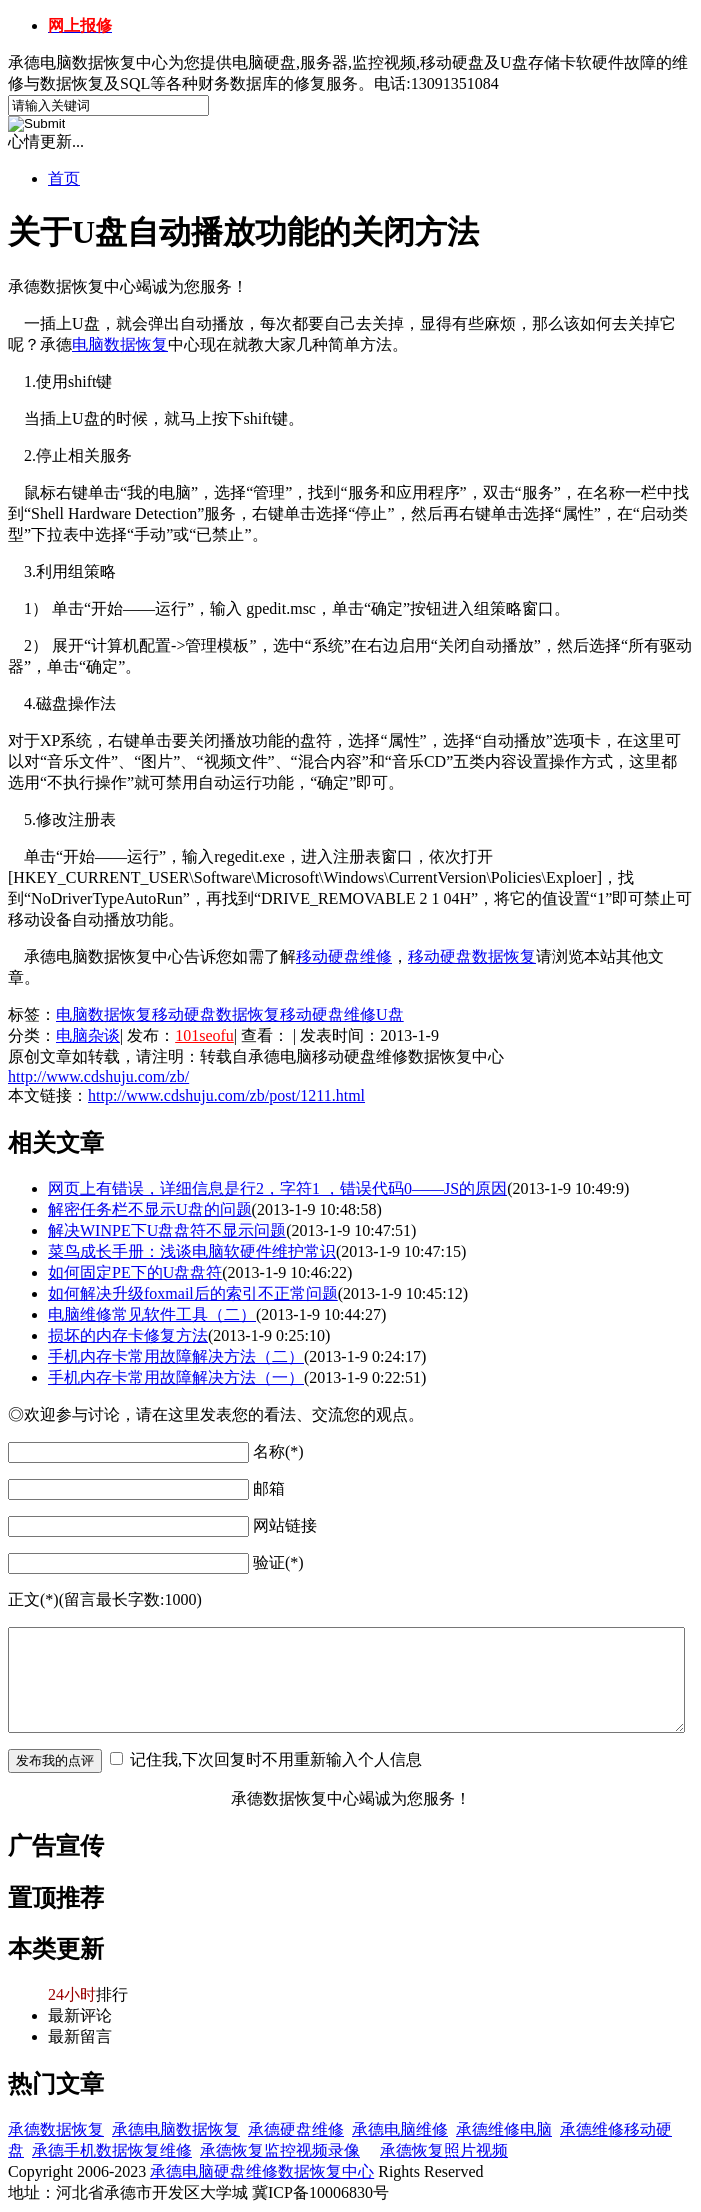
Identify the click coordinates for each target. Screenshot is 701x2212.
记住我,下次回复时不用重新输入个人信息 (276, 1759)
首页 (64, 178)
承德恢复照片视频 (444, 2150)
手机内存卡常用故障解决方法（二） (176, 1356)
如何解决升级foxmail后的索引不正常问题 (193, 1293)
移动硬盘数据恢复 (216, 1014)
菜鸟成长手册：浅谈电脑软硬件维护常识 (192, 1251)
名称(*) (278, 1451)
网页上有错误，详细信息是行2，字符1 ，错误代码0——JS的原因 (277, 1188)
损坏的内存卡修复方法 (128, 1335)
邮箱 (269, 1488)
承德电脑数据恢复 (176, 2129)
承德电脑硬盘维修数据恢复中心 (262, 2171)
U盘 (390, 1014)
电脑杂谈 (88, 1035)
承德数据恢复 (56, 2129)
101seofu (204, 1035)
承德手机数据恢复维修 (112, 2150)
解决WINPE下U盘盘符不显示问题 (167, 1230)
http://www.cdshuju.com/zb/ (98, 1076)
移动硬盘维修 (328, 1014)
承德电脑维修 (400, 2129)
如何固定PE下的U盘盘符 (135, 1272)
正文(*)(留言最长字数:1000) (105, 1599)
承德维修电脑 (504, 2129)
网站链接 (285, 1525)
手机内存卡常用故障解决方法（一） (176, 1377)
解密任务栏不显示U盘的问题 (150, 1209)
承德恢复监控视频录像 (280, 2150)
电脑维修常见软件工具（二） (152, 1314)
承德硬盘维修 (296, 2129)
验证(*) (278, 1562)
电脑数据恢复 (104, 1014)
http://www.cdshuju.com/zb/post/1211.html (226, 1095)
